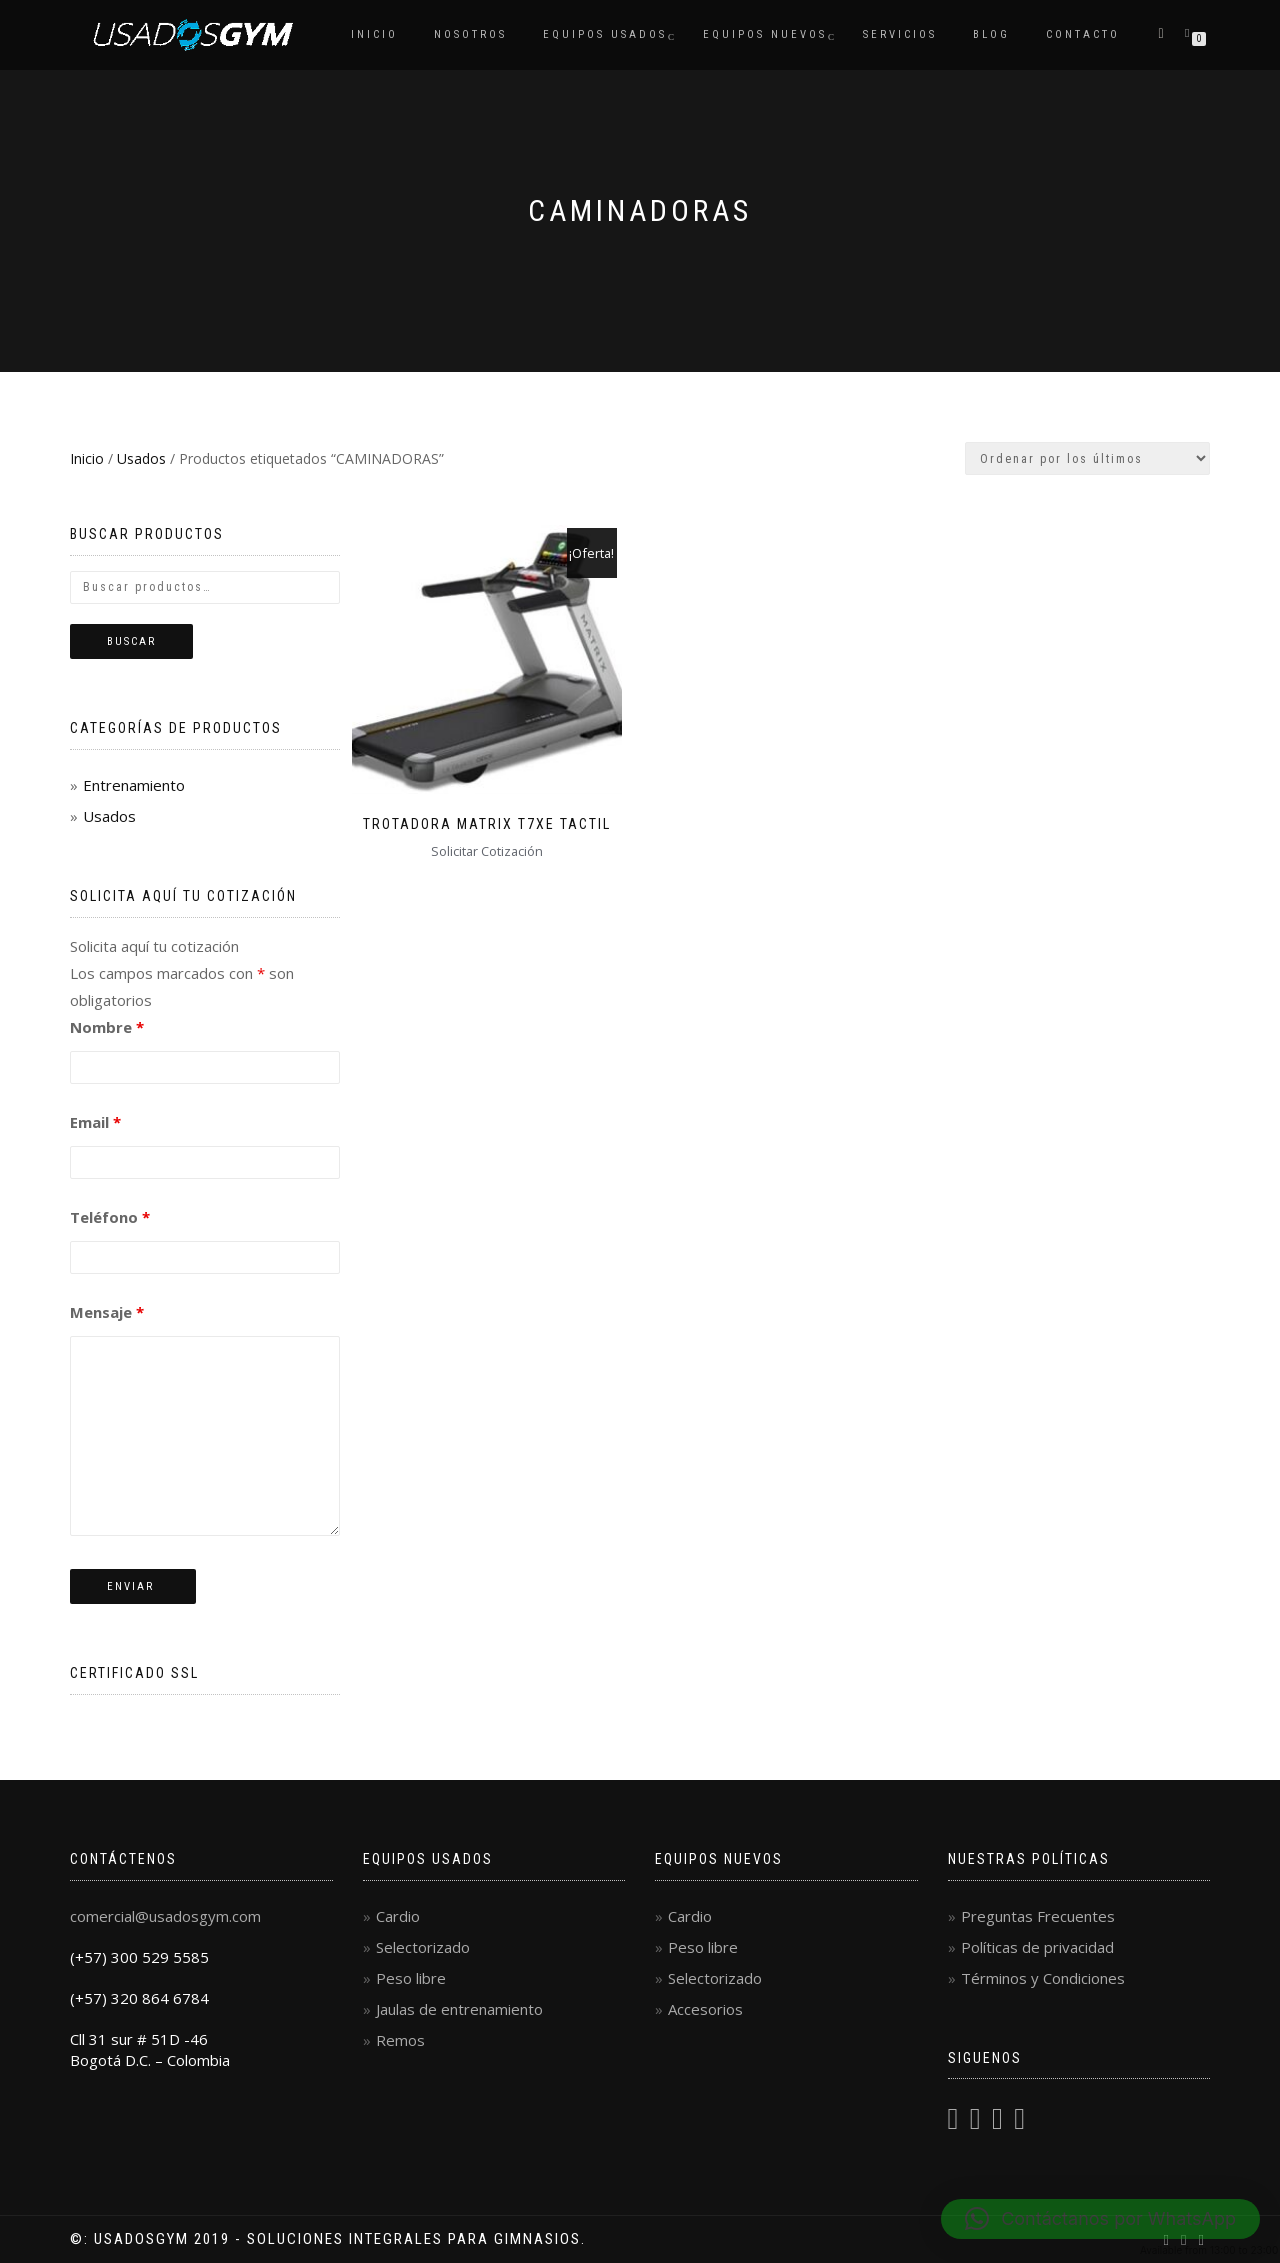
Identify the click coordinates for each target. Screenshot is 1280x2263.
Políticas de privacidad (1037, 1947)
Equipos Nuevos (765, 34)
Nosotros (470, 34)
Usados (141, 458)
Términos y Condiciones (1043, 1978)
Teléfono (110, 1217)
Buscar (131, 641)
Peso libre (411, 1978)
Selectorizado (423, 1947)
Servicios (900, 34)
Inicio (374, 34)
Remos (400, 2040)
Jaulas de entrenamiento (459, 2009)
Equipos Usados (605, 34)
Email (95, 1122)
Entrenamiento (134, 785)
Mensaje (107, 1312)
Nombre (107, 1027)
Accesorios (705, 2009)
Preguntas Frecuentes (1038, 1916)
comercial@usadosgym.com (165, 1916)
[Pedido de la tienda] (1087, 458)
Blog (991, 34)
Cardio (398, 1916)
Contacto (1083, 34)
